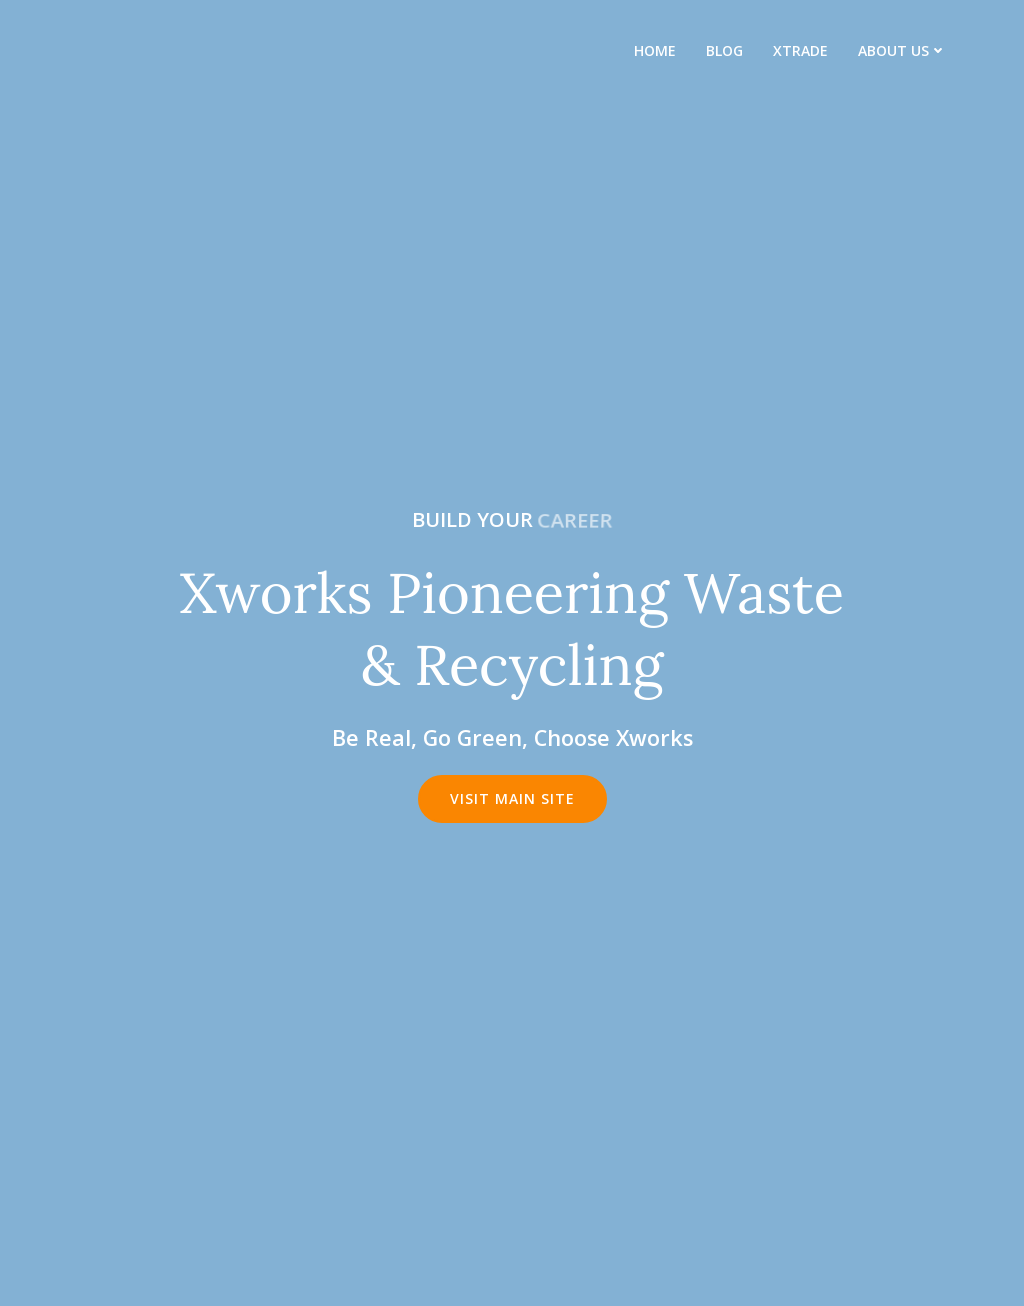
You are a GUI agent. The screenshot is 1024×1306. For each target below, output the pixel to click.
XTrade (800, 50)
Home (655, 50)
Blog (724, 50)
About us (902, 50)
